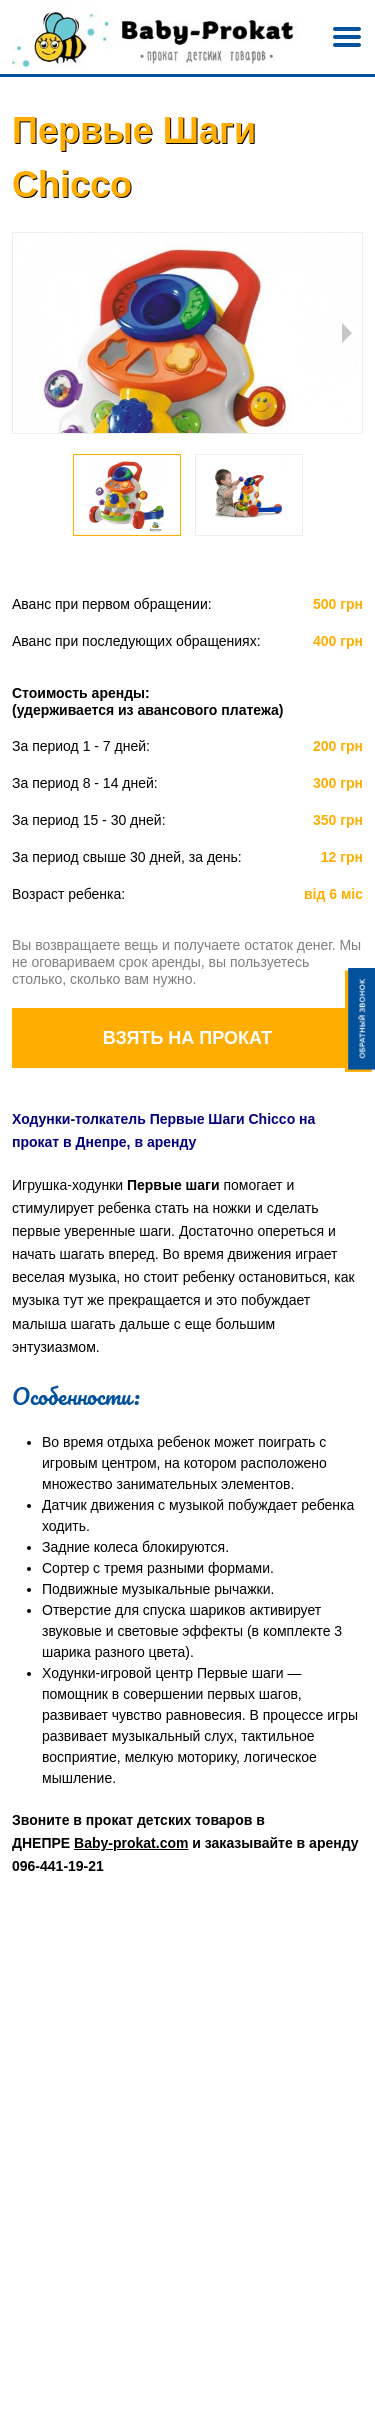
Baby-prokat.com (131, 1843)
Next (347, 333)
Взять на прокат (187, 1038)
